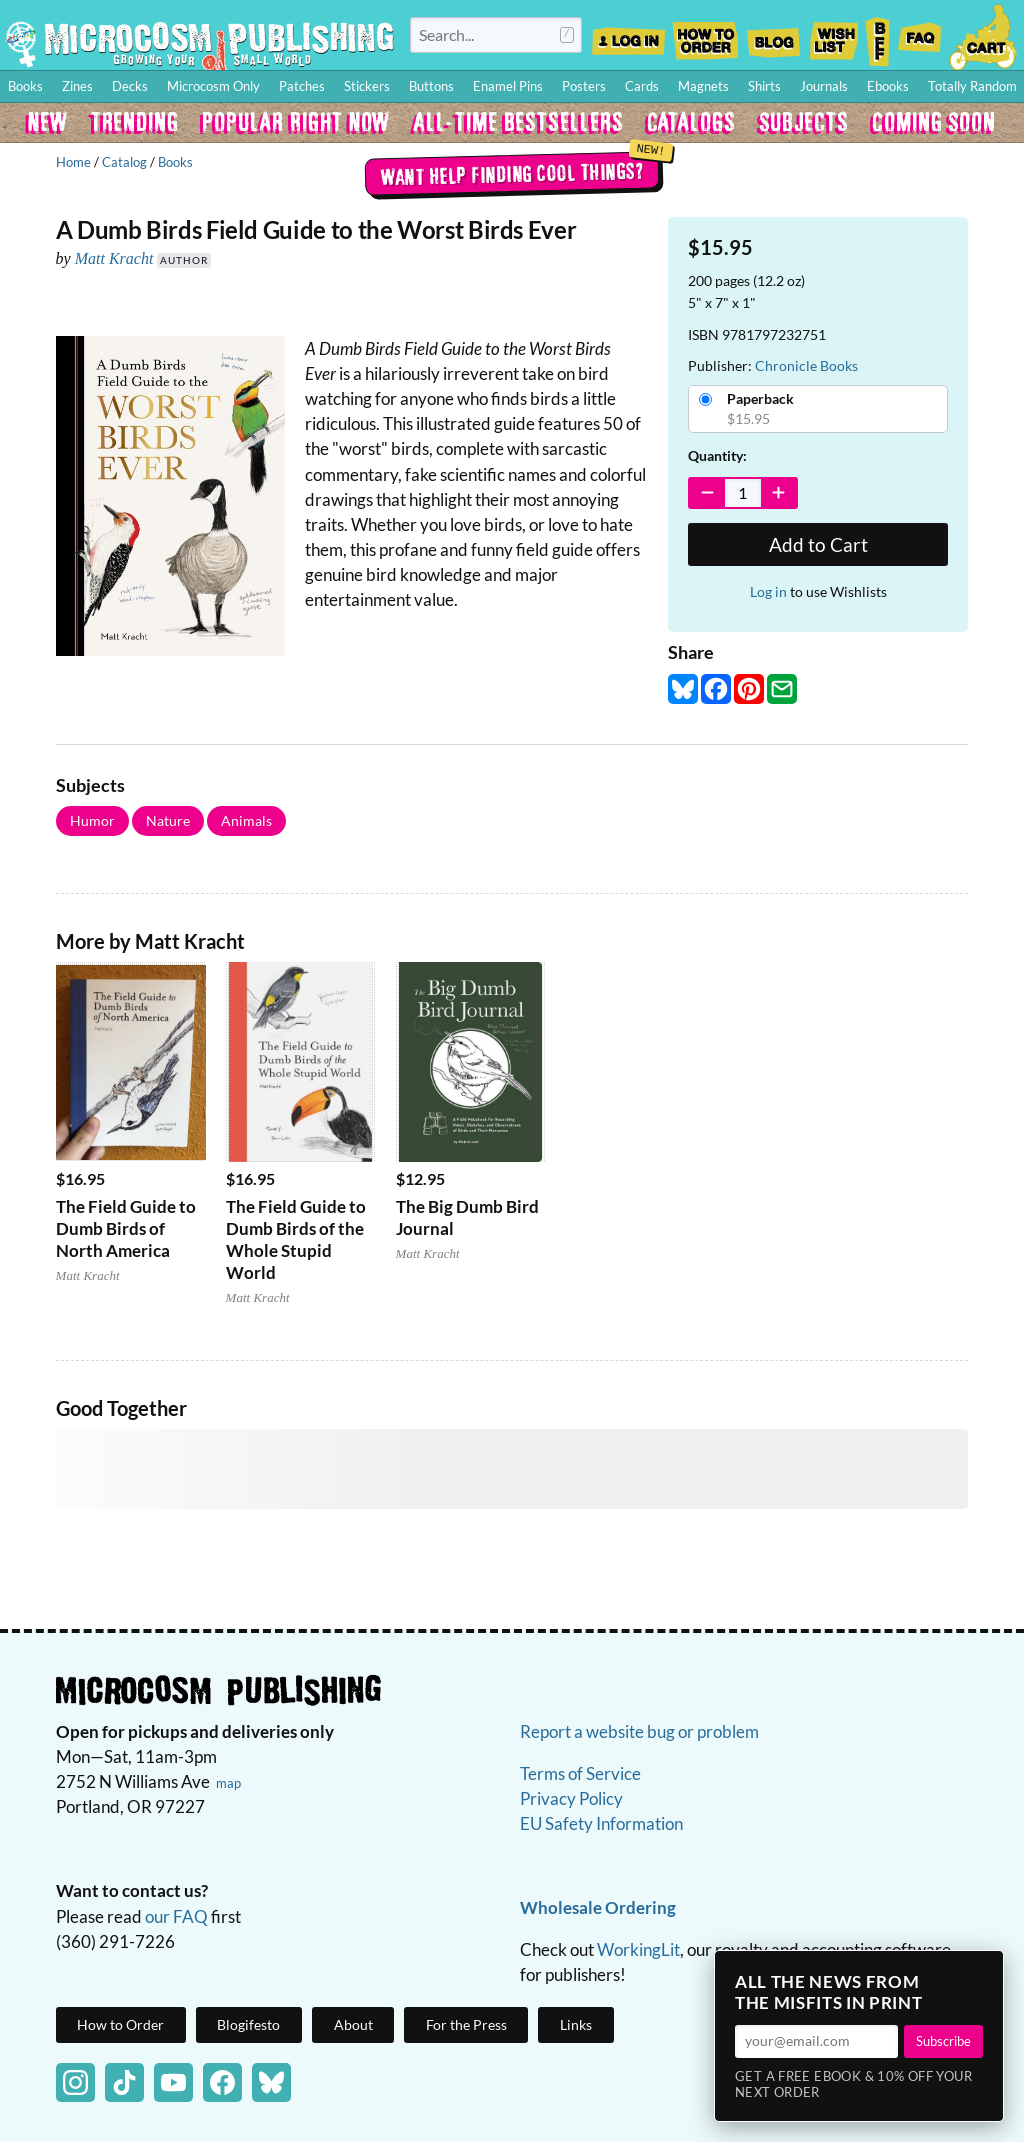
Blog (773, 35)
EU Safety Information (601, 1823)
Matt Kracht (114, 258)
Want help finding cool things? (512, 173)
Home (73, 162)
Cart (984, 35)
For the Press (466, 2024)
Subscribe (943, 2041)
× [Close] (982, 1972)
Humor (92, 820)
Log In (628, 35)
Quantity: (717, 455)
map (228, 1783)
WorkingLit (638, 1949)
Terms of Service (580, 1773)
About (353, 2024)
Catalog (124, 162)
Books (175, 162)
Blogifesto (248, 2024)
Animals (246, 820)
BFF (878, 35)
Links (576, 2024)
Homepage (200, 44)
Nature (168, 820)
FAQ (920, 35)
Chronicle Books (806, 365)
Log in (768, 591)
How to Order (705, 35)
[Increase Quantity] (778, 493)
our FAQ (176, 1916)
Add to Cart (818, 544)
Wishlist (833, 35)
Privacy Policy (571, 1798)
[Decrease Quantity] (707, 493)
